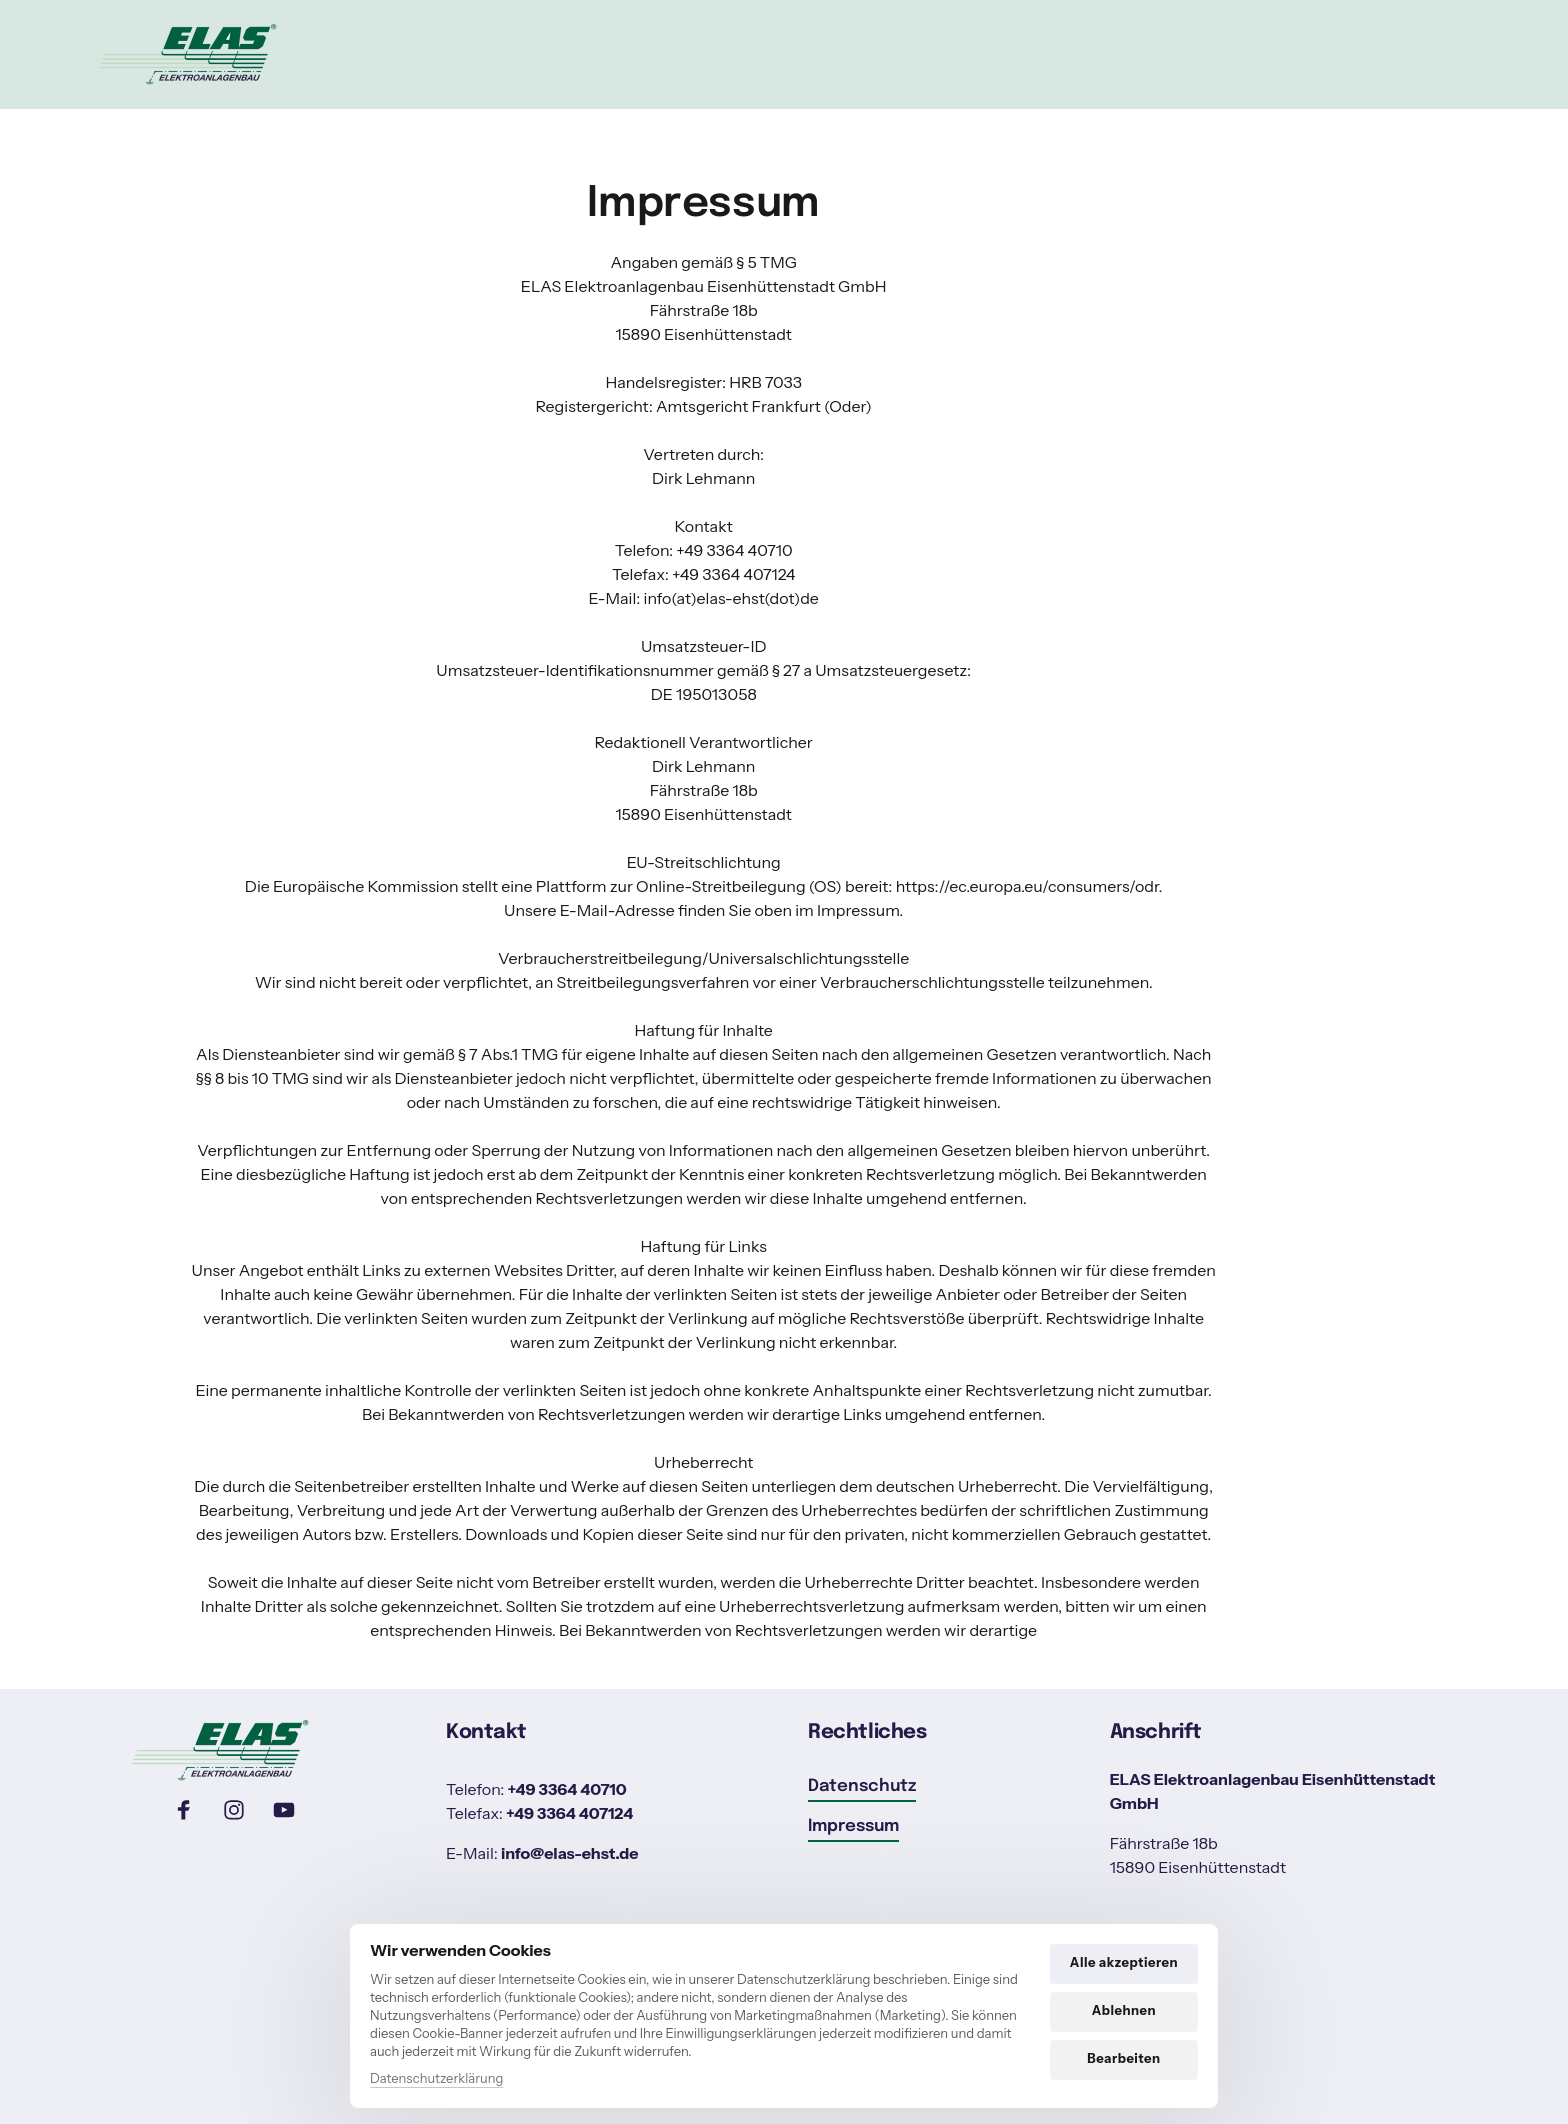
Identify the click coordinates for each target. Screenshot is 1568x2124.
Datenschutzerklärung (436, 2078)
